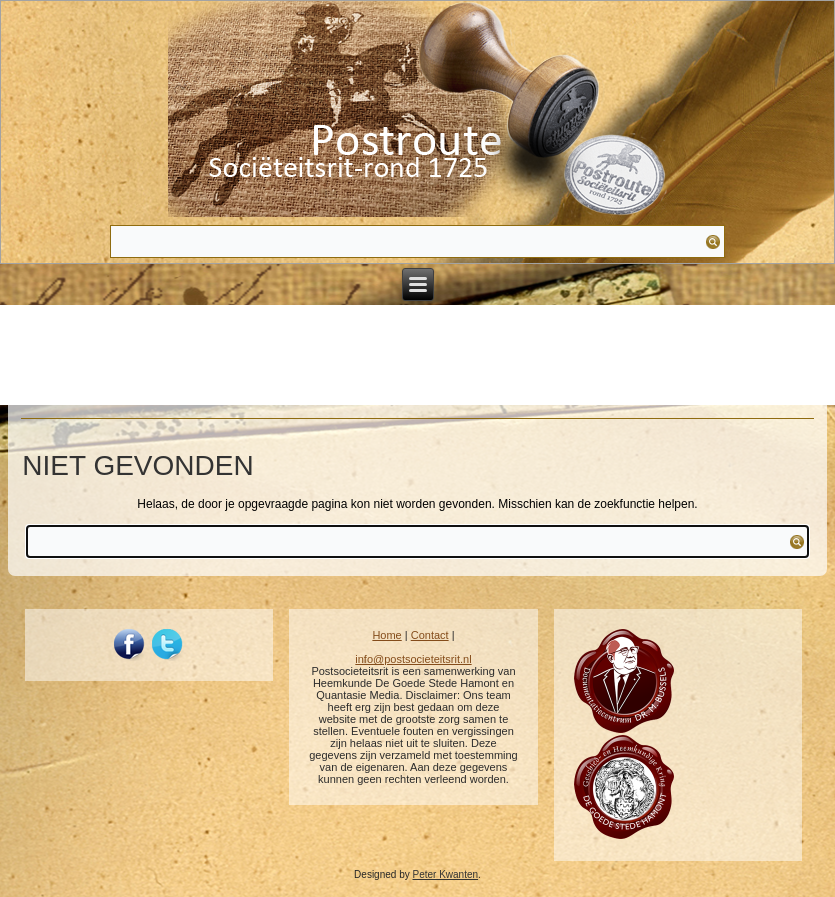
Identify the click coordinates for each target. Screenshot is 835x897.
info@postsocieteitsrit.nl (413, 659)
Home (386, 635)
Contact (430, 635)
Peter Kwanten (445, 874)
